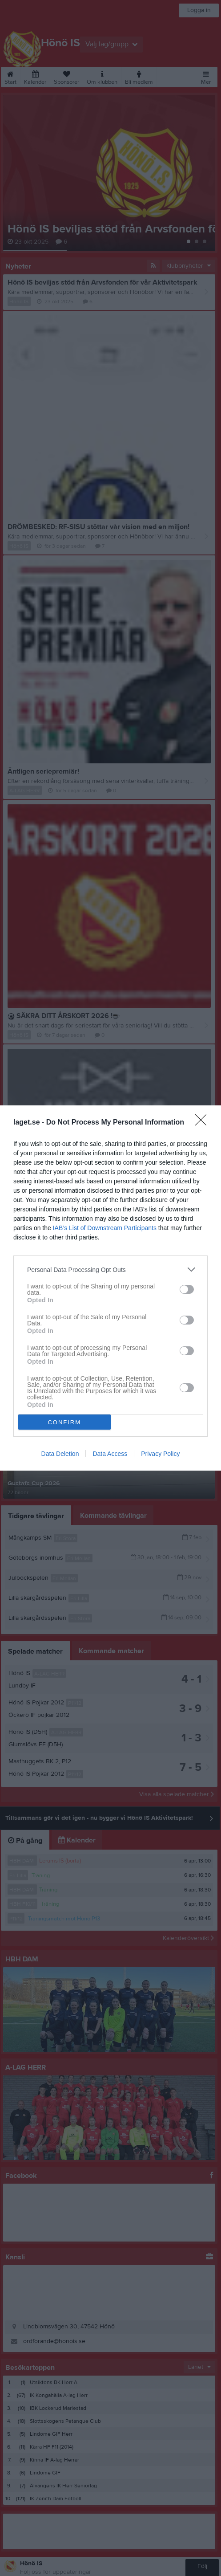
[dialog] (110, 1288)
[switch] (187, 1288)
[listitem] (110, 1269)
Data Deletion (60, 1453)
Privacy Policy (160, 1453)
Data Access (109, 1453)
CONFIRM (64, 1421)
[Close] (203, 1122)
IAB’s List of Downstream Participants (105, 1227)
